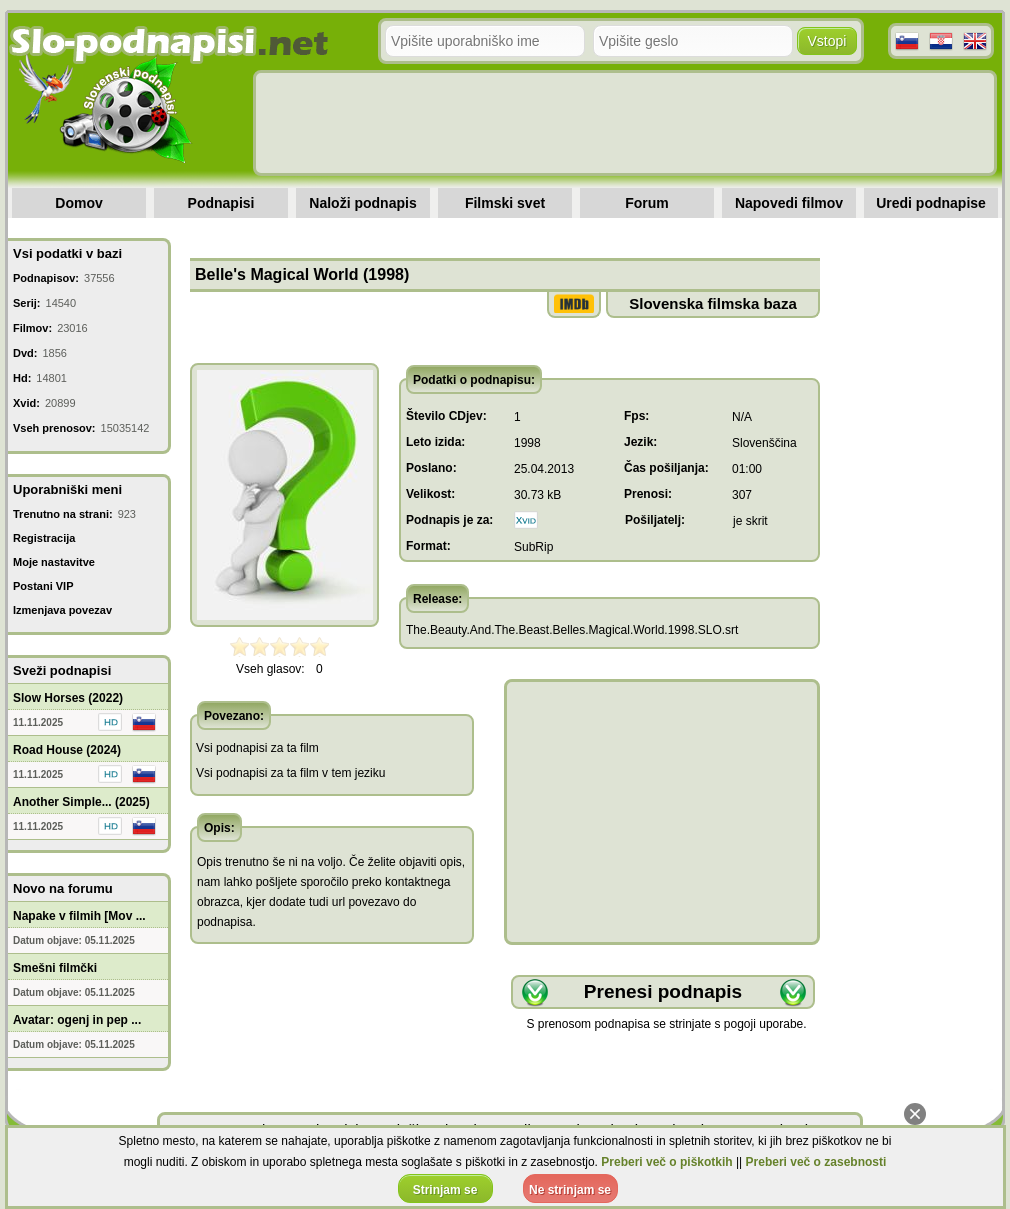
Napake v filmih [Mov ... (79, 916)
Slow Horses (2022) (68, 698)
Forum (647, 203)
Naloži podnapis (362, 203)
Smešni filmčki (55, 968)
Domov (78, 203)
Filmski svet (505, 203)
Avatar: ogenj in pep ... (77, 1020)
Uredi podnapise (931, 203)
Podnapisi (221, 203)
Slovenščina (764, 443)
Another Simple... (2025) (81, 802)
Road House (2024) (67, 750)
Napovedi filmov (789, 203)
